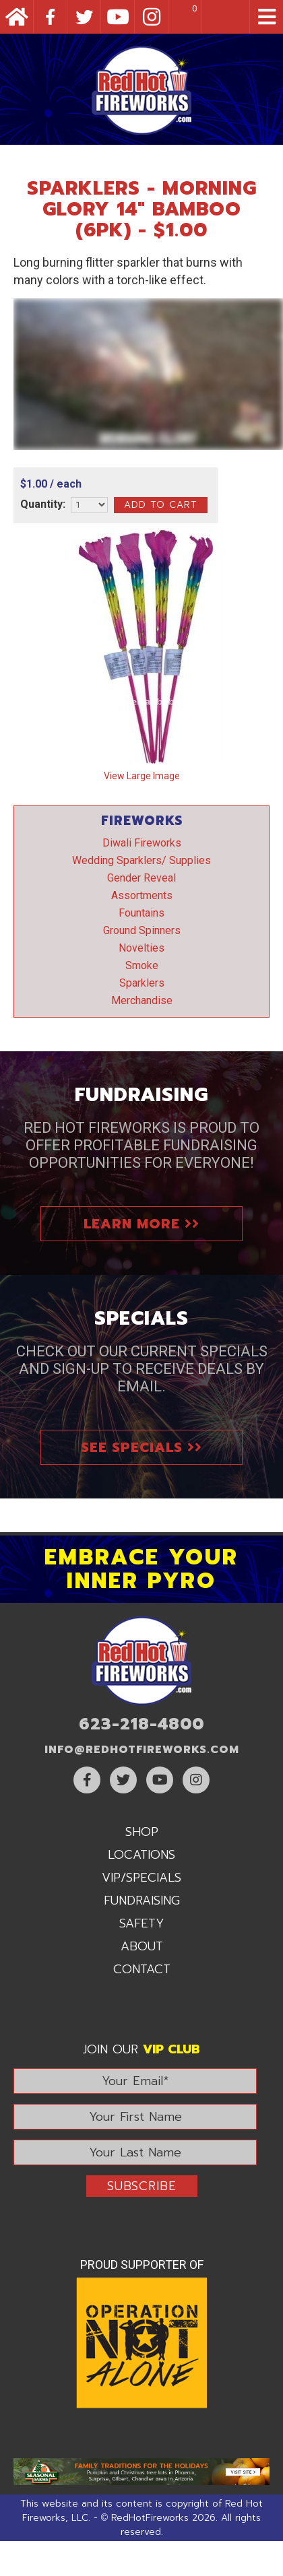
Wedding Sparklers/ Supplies (141, 860)
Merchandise (141, 1000)
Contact (141, 1969)
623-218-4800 (141, 1724)
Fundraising (142, 1900)
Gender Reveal (141, 877)
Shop (141, 1831)
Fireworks (142, 820)
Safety (141, 1923)
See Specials (141, 1447)
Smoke (141, 965)
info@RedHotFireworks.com (141, 1750)
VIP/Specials (141, 1877)
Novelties (141, 948)
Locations (141, 1854)
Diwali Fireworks (141, 842)
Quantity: (42, 504)
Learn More (141, 1224)
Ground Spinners (142, 930)
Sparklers (141, 983)
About (142, 1946)
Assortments (141, 895)
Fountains (141, 912)
